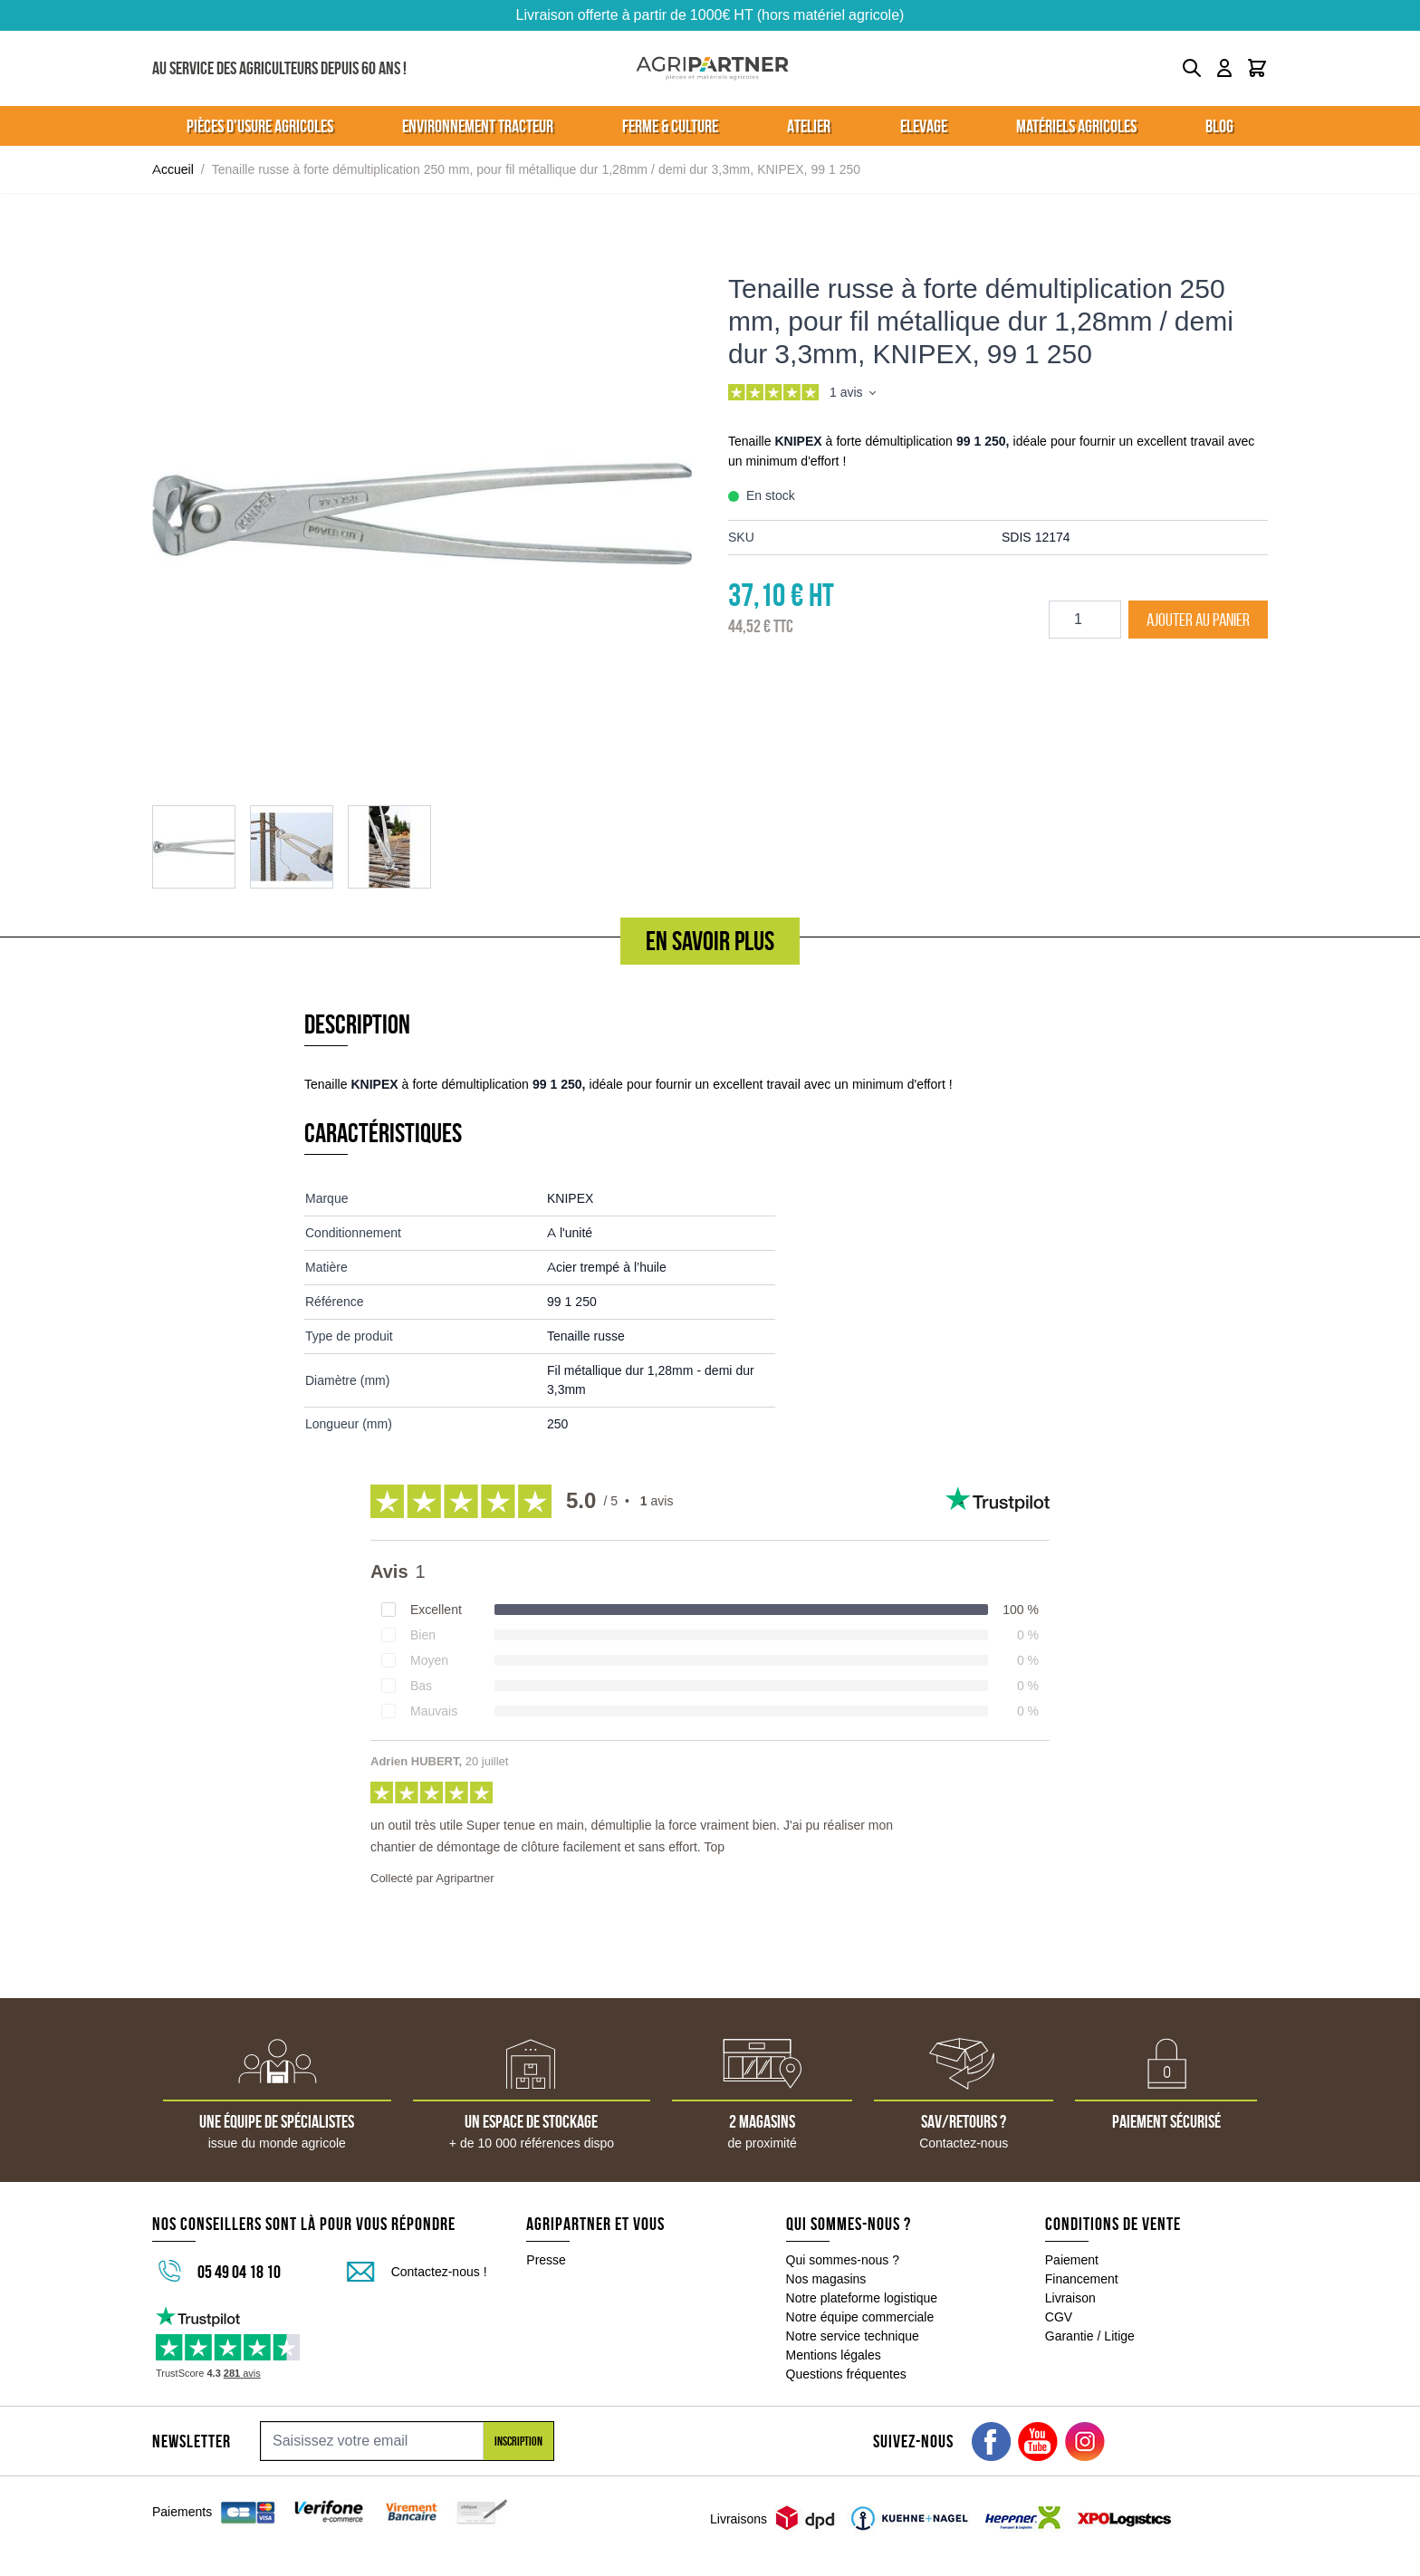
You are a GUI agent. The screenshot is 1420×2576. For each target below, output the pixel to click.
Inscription (518, 2441)
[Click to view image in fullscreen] (422, 513)
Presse (546, 2260)
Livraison (1070, 2298)
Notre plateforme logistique (862, 2298)
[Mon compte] (1224, 67)
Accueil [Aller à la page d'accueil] (173, 169)
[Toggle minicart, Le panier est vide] (1256, 67)
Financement (1081, 2279)
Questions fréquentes (846, 2374)
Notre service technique (852, 2336)
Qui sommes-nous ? (843, 2260)
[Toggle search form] (1191, 67)
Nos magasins (826, 2279)
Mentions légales (833, 2355)
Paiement (1072, 2260)
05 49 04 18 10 (239, 2272)
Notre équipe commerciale (860, 2317)
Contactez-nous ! (439, 2272)
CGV (1058, 2317)
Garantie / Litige (1090, 2336)
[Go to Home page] (712, 68)
